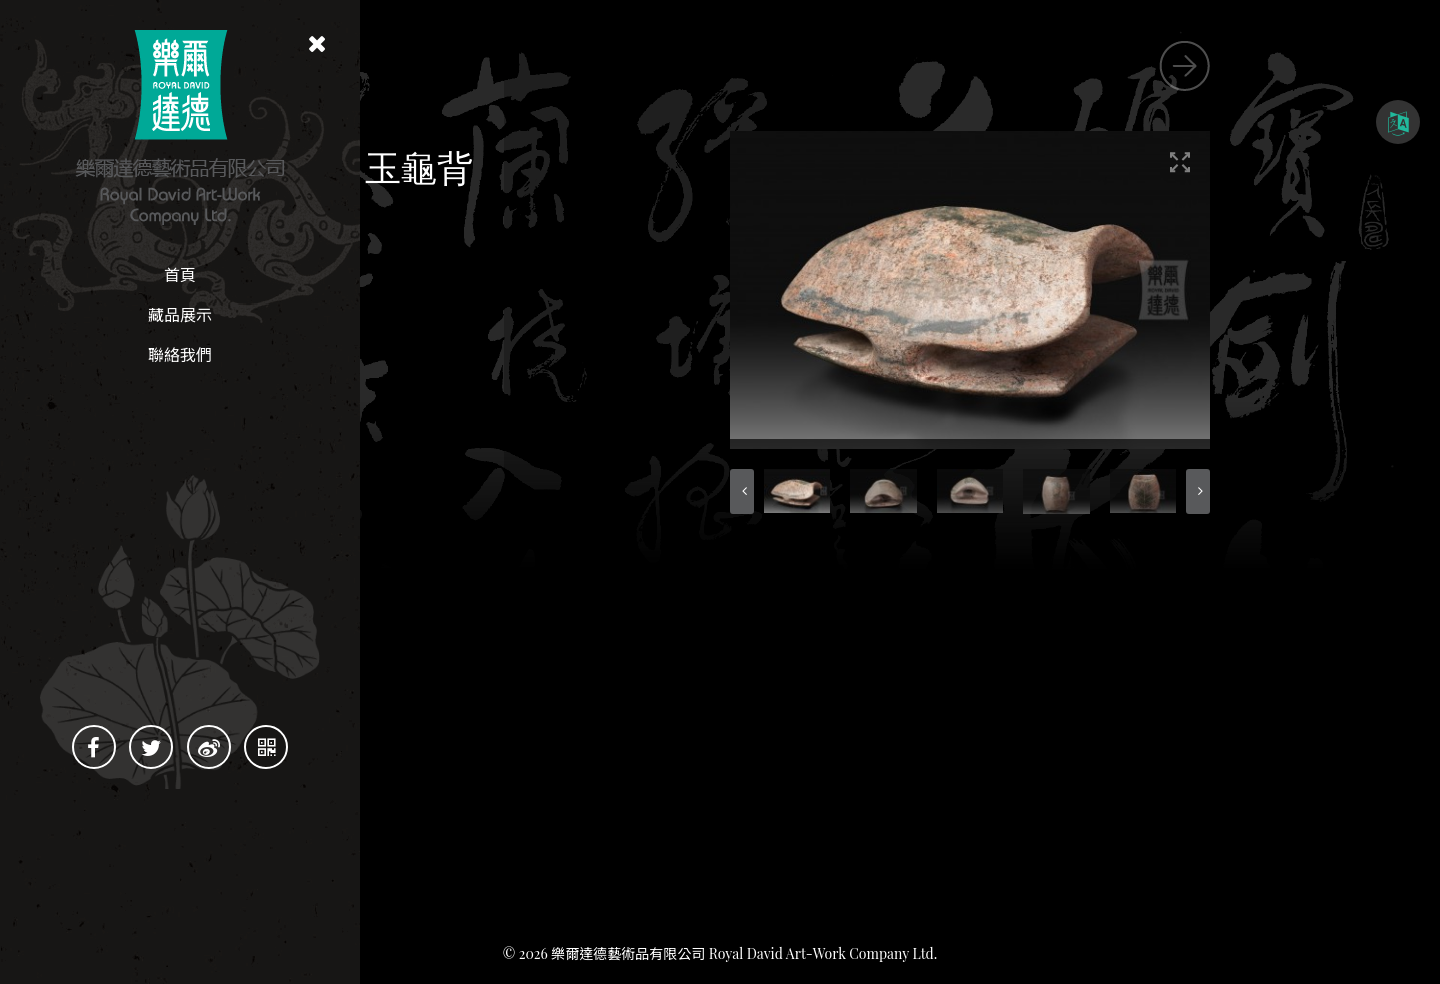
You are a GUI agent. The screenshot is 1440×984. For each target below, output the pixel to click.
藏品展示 (180, 314)
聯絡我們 (180, 354)
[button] (922, 491)
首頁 (180, 274)
